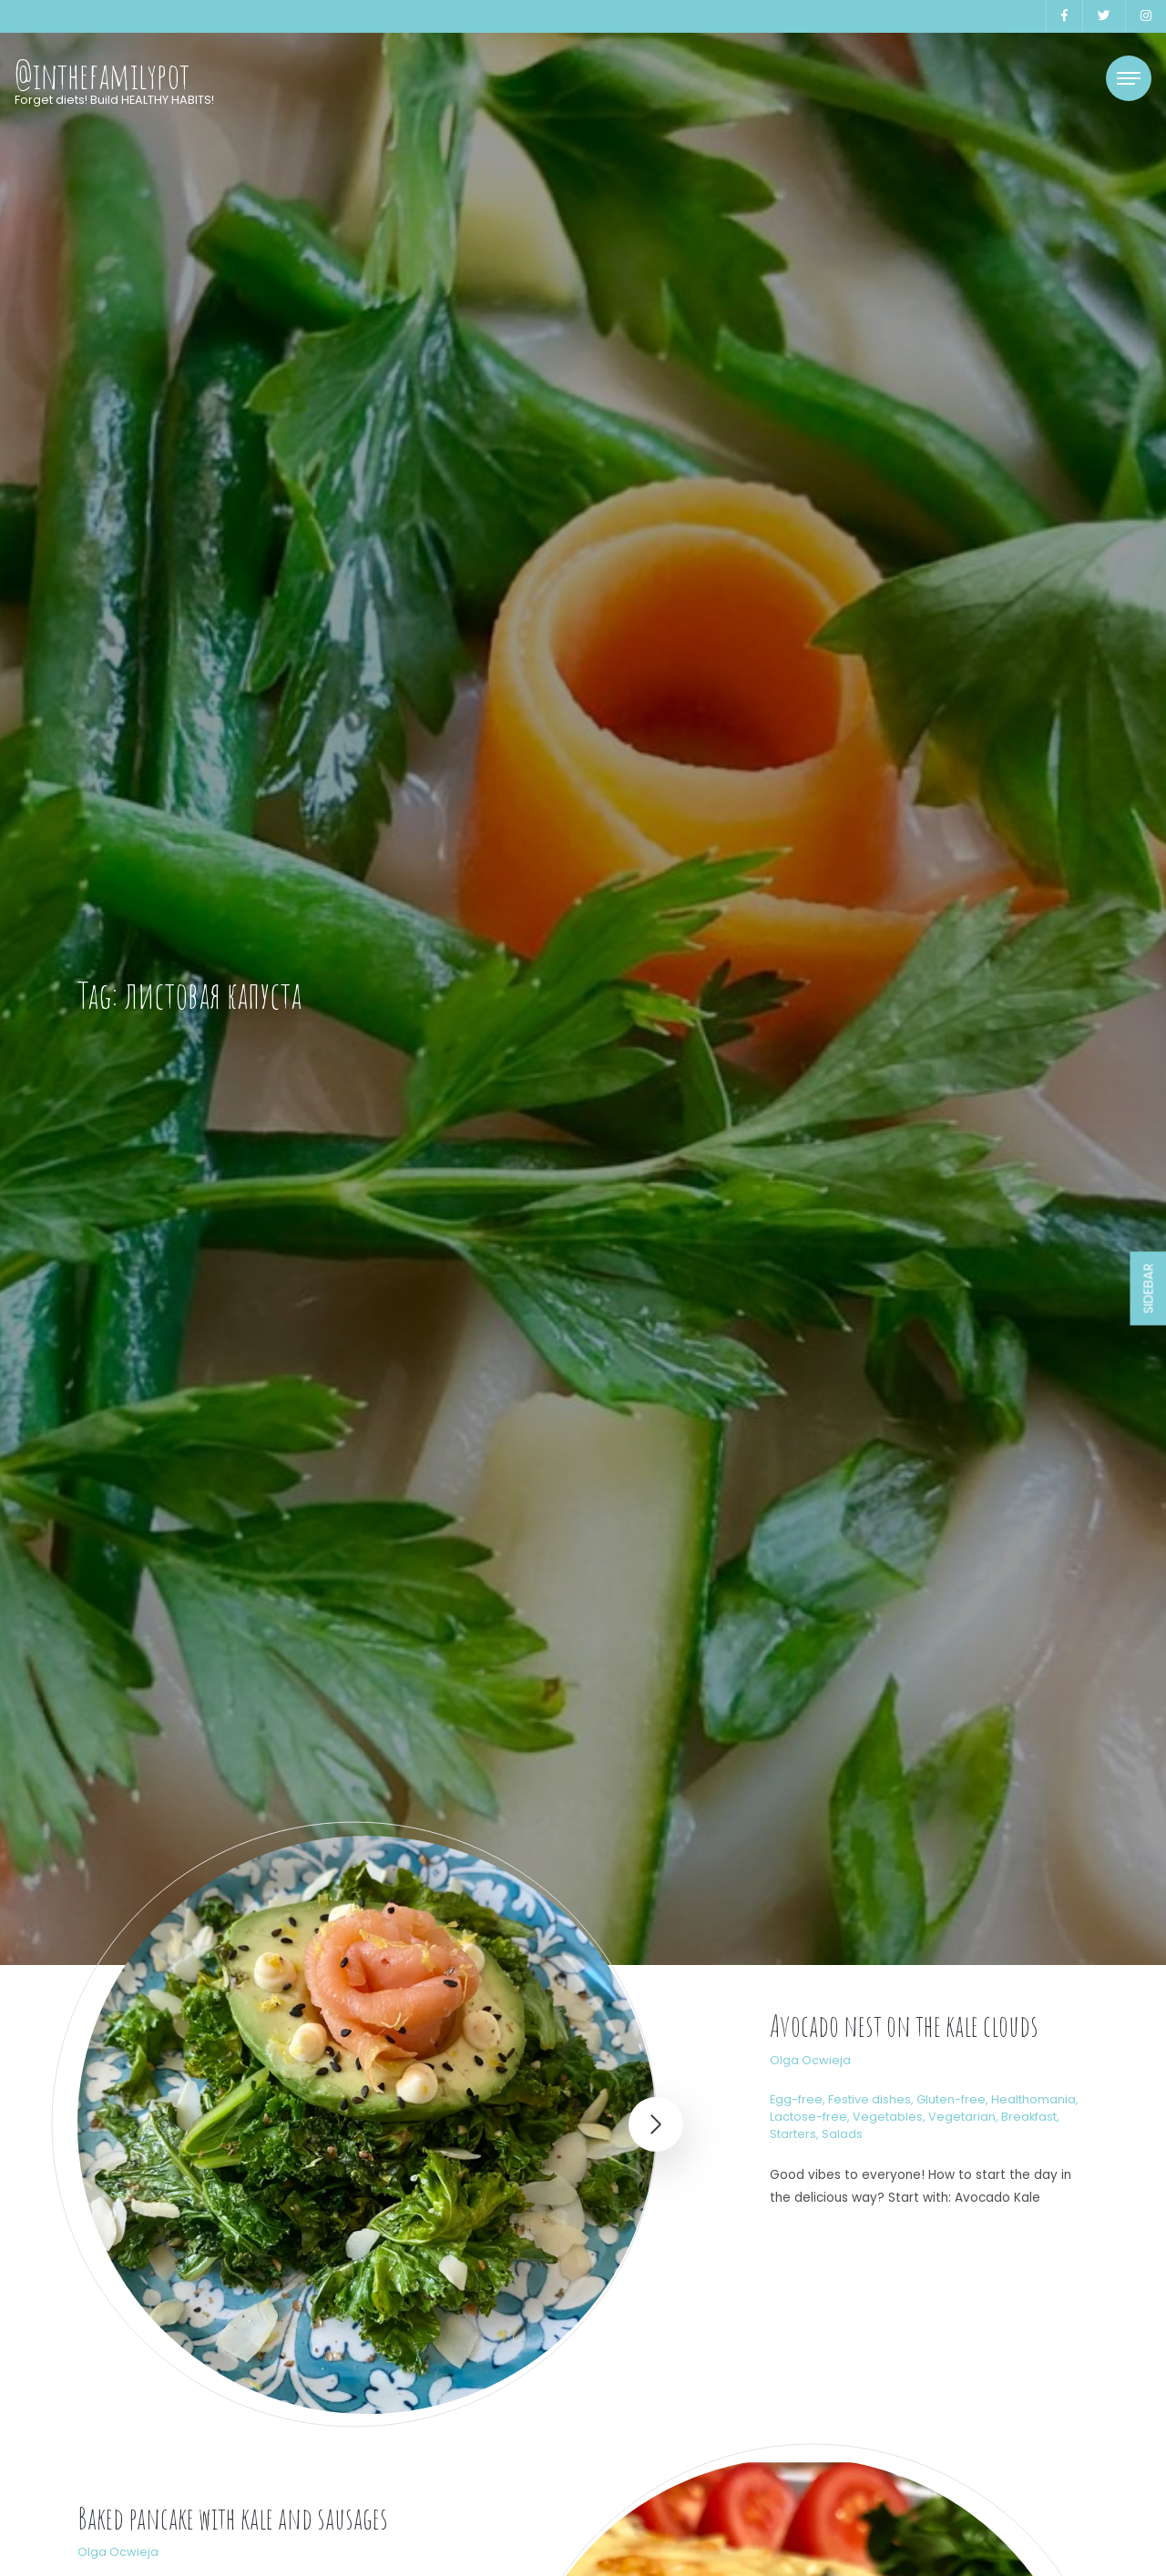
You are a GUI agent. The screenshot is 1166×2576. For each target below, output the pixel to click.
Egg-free (796, 2099)
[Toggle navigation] (1128, 78)
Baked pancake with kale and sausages (232, 2518)
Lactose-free (808, 2116)
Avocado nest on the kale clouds (904, 2025)
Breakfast (1029, 2116)
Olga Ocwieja (810, 2060)
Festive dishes (869, 2099)
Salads (842, 2134)
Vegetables (888, 2116)
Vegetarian (962, 2116)
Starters (793, 2134)
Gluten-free (951, 2099)
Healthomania (1033, 2099)
